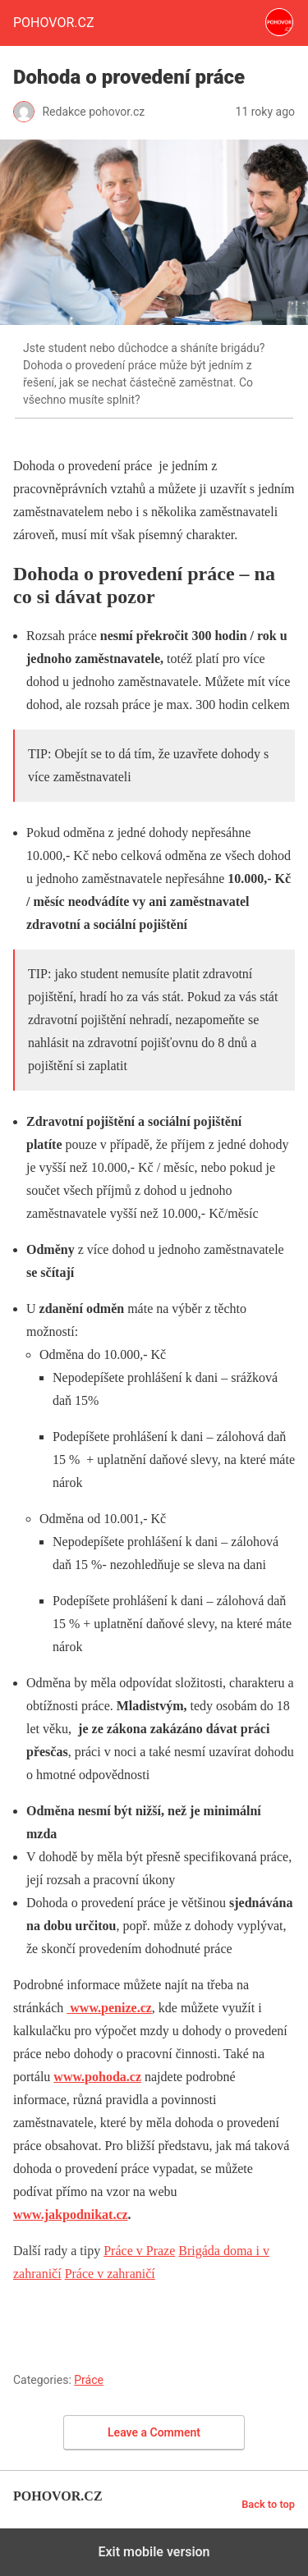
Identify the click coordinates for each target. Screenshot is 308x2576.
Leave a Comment (154, 2432)
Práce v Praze (139, 2251)
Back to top (268, 2504)
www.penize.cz (109, 2008)
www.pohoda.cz (97, 2077)
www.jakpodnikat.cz (70, 2214)
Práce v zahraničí (110, 2274)
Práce (88, 2379)
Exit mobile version (153, 2552)
